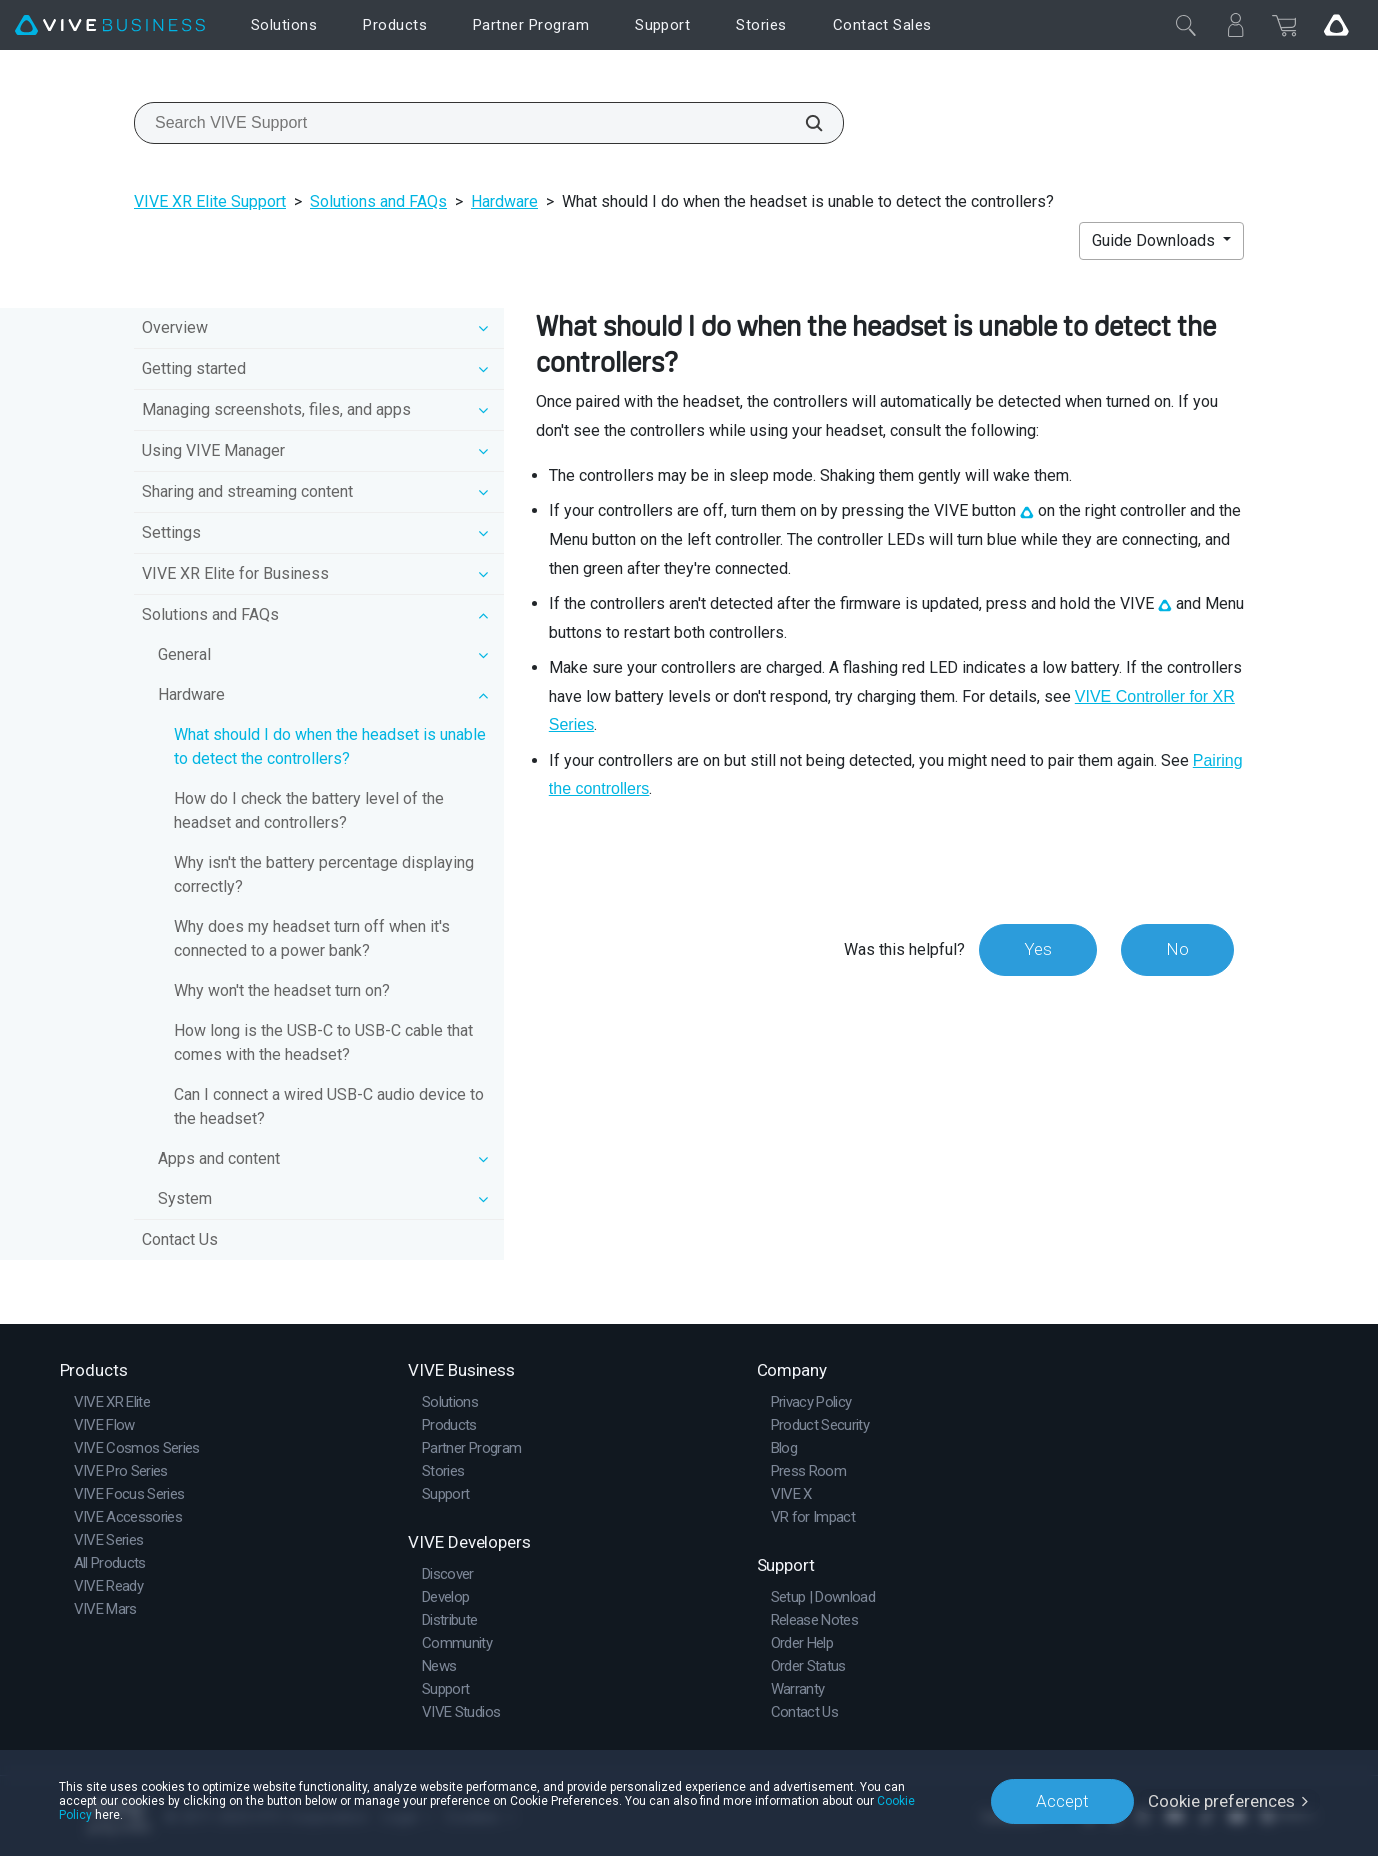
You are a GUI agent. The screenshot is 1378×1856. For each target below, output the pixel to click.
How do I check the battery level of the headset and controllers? (309, 810)
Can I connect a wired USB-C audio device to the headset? (329, 1106)
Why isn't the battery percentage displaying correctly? (324, 874)
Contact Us (180, 1239)
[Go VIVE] (1336, 25)
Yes (1038, 949)
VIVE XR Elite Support (210, 201)
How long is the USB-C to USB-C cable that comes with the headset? (323, 1042)
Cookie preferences (1221, 1801)
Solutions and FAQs (378, 201)
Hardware (504, 201)
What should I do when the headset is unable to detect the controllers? (330, 746)
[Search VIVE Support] (803, 123)
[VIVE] (110, 25)
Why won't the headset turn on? (282, 990)
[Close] (1186, 25)
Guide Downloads (1155, 240)
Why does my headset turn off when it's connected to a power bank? (312, 938)
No (1177, 949)
